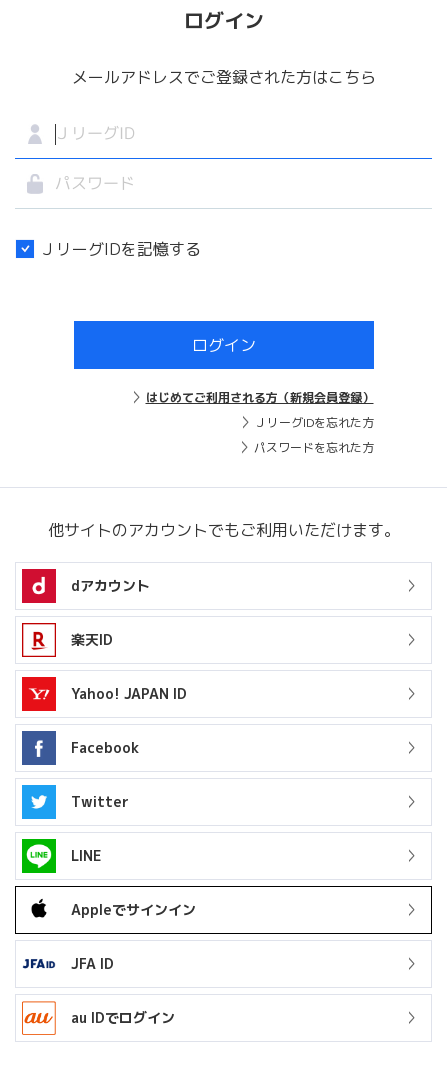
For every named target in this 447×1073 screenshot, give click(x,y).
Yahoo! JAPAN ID (129, 693)
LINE (61, 856)
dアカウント (110, 585)
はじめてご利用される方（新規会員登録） (260, 397)
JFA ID (68, 964)
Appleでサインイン (109, 910)
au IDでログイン (98, 1018)
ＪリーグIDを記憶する (108, 249)
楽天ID (92, 639)
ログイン (224, 345)
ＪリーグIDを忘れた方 (314, 422)
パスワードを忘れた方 (314, 447)
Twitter (100, 801)
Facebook (105, 747)
